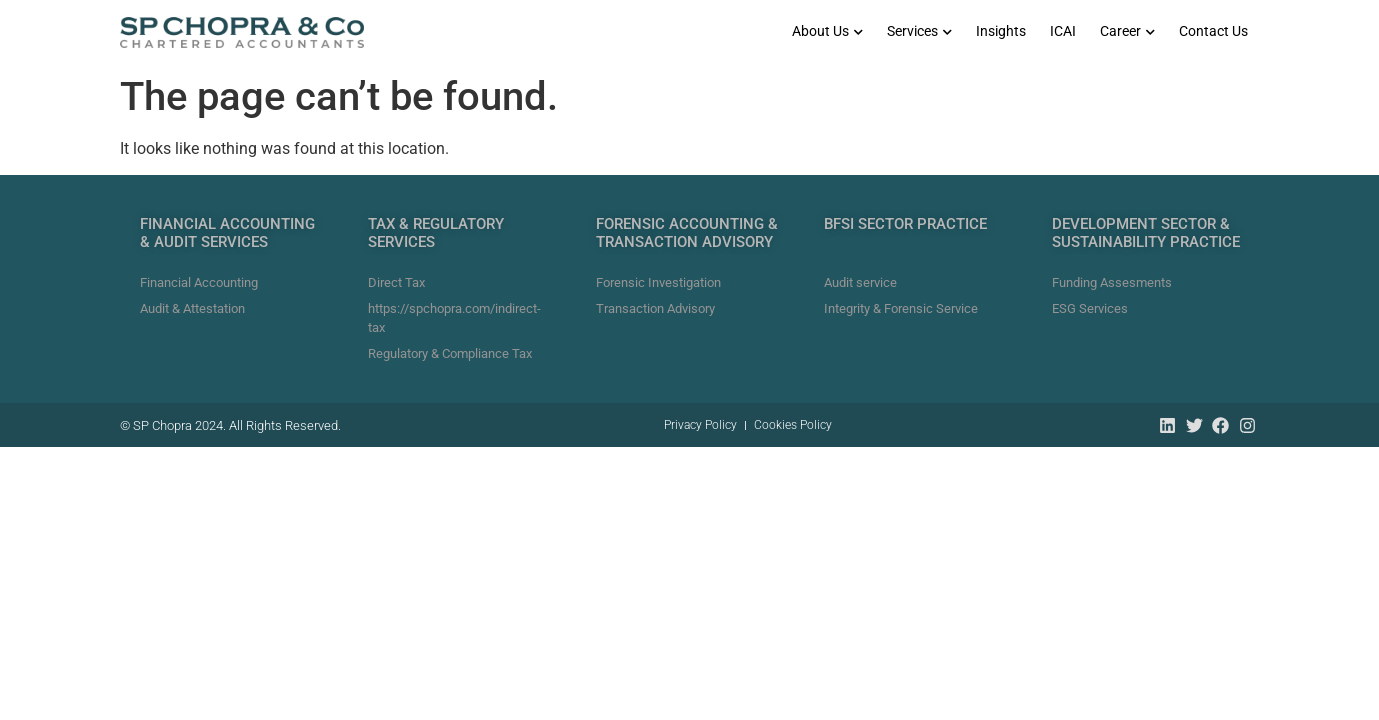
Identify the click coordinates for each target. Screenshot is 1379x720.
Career (1127, 31)
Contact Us (1213, 31)
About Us (827, 31)
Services (919, 31)
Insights (1001, 31)
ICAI (1063, 31)
